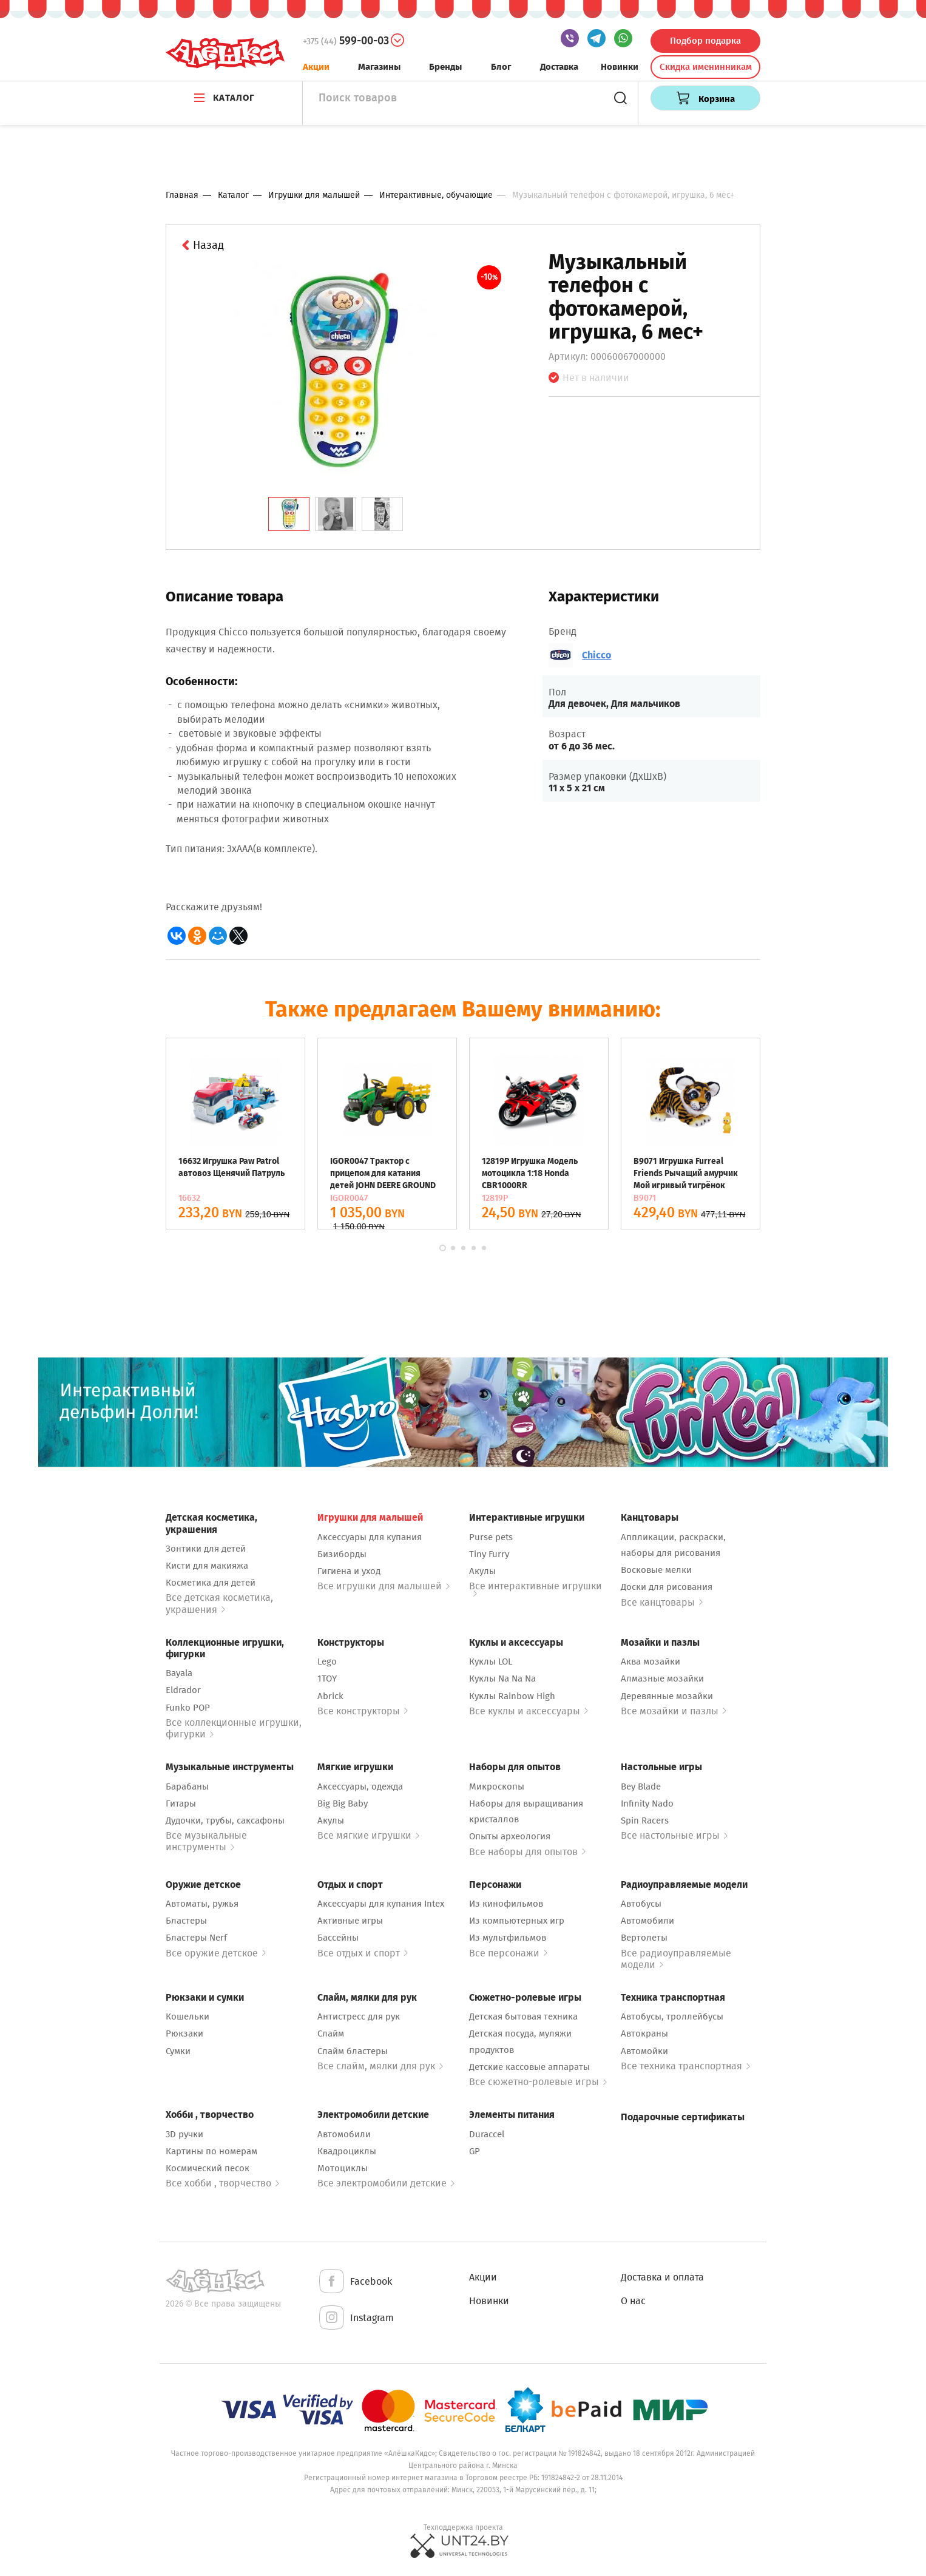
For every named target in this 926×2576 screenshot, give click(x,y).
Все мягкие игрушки (368, 1835)
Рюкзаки (184, 2033)
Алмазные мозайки (662, 1678)
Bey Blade (641, 1786)
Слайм (330, 2033)
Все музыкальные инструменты (206, 1841)
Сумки (178, 2051)
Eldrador (183, 1690)
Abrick (330, 1696)
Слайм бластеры (352, 2051)
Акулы (482, 1571)
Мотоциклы (342, 2168)
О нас (633, 2301)
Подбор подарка (705, 40)
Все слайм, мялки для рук (380, 2066)
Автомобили (647, 1920)
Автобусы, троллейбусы (672, 2016)
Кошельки (187, 2016)
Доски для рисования (666, 1586)
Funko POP (188, 1707)
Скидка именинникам (706, 66)
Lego (327, 1661)
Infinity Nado (647, 1803)
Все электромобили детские (386, 2183)
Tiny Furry (489, 1554)
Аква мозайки (650, 1661)
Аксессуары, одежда (360, 1786)
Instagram (355, 2318)
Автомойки (644, 2051)
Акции (316, 66)
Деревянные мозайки (667, 1696)
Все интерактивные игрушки (535, 1588)
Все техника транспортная (685, 2066)
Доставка (559, 66)
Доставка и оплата (662, 2277)
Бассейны (338, 1937)
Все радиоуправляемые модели (676, 1958)
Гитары (181, 1803)
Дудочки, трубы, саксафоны (225, 1820)
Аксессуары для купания (369, 1537)
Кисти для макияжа (207, 1565)
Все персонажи (508, 1953)
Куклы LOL (490, 1661)
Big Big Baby (342, 1803)
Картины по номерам (211, 2151)
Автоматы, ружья (202, 1903)
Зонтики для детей (206, 1548)
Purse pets (491, 1537)
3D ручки (184, 2134)
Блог (501, 66)
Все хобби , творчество (222, 2183)
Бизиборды (342, 1554)
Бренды (445, 66)
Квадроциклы (346, 2151)
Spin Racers (645, 1820)
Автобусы (641, 1903)
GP (474, 2151)
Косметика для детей (210, 1582)
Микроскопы (496, 1786)
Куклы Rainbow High (512, 1696)
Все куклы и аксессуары (528, 1711)
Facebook (354, 2282)
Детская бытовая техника (523, 2016)
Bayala (179, 1673)
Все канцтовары (662, 1602)
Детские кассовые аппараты (529, 2066)
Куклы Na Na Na (502, 1678)
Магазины (379, 66)
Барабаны (187, 1786)
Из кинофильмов (506, 1903)
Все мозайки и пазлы (673, 1711)
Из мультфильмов (507, 1937)
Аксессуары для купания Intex (380, 1903)
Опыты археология (509, 1836)
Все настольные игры (674, 1835)
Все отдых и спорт (362, 1953)
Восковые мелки (656, 1569)
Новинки (619, 66)
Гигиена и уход (348, 1571)
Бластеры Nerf (196, 1937)
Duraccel (486, 2134)
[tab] (288, 514)
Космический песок (207, 2168)
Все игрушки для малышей (383, 1586)
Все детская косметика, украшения (219, 1603)
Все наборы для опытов (527, 1852)
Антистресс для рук (358, 2016)
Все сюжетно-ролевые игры (538, 2082)
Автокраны (644, 2033)
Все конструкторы (362, 1711)
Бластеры (186, 1920)
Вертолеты (644, 1937)
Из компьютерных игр (516, 1920)
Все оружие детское (216, 1953)
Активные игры (350, 1920)
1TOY (327, 1678)
